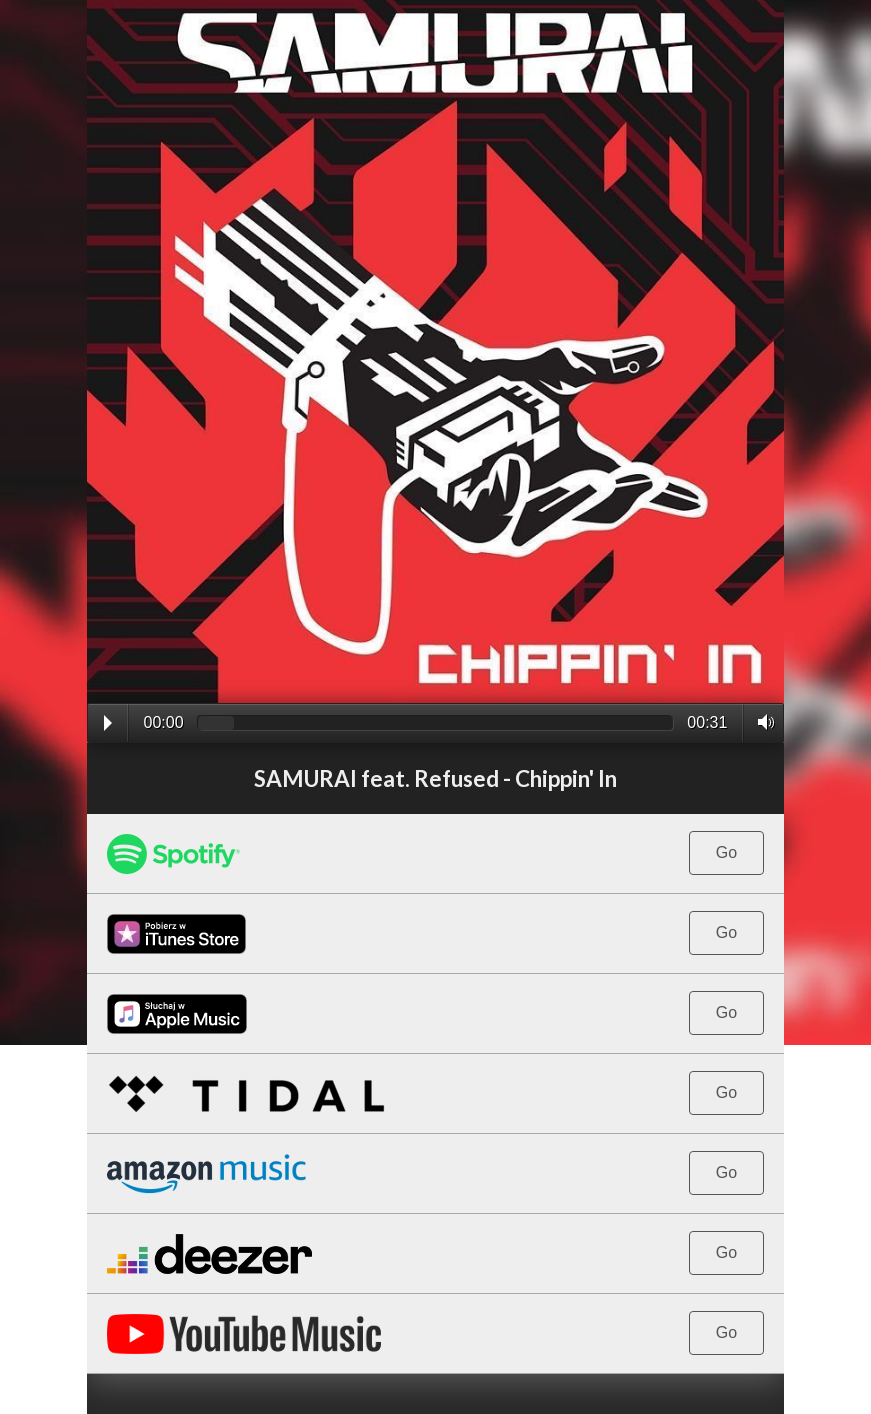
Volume (760, 722)
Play (108, 723)
